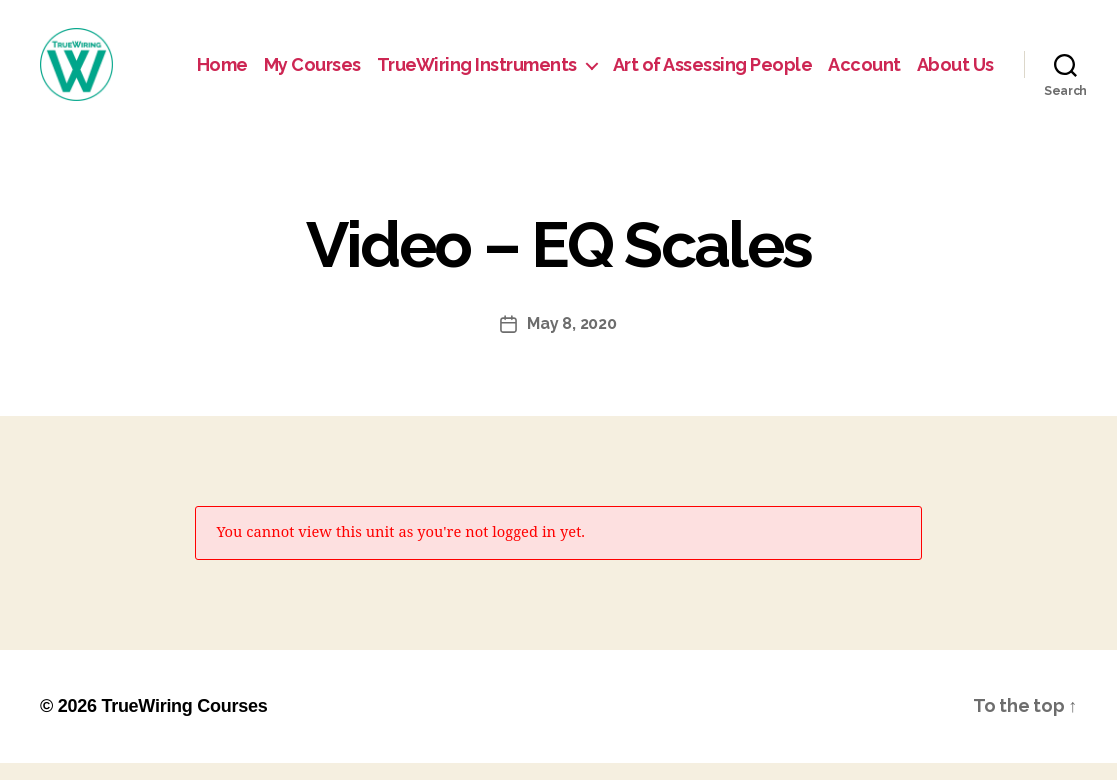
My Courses (312, 72)
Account (864, 72)
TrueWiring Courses (184, 723)
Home (222, 72)
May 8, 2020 (571, 340)
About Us (955, 72)
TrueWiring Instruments (477, 72)
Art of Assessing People (713, 72)
